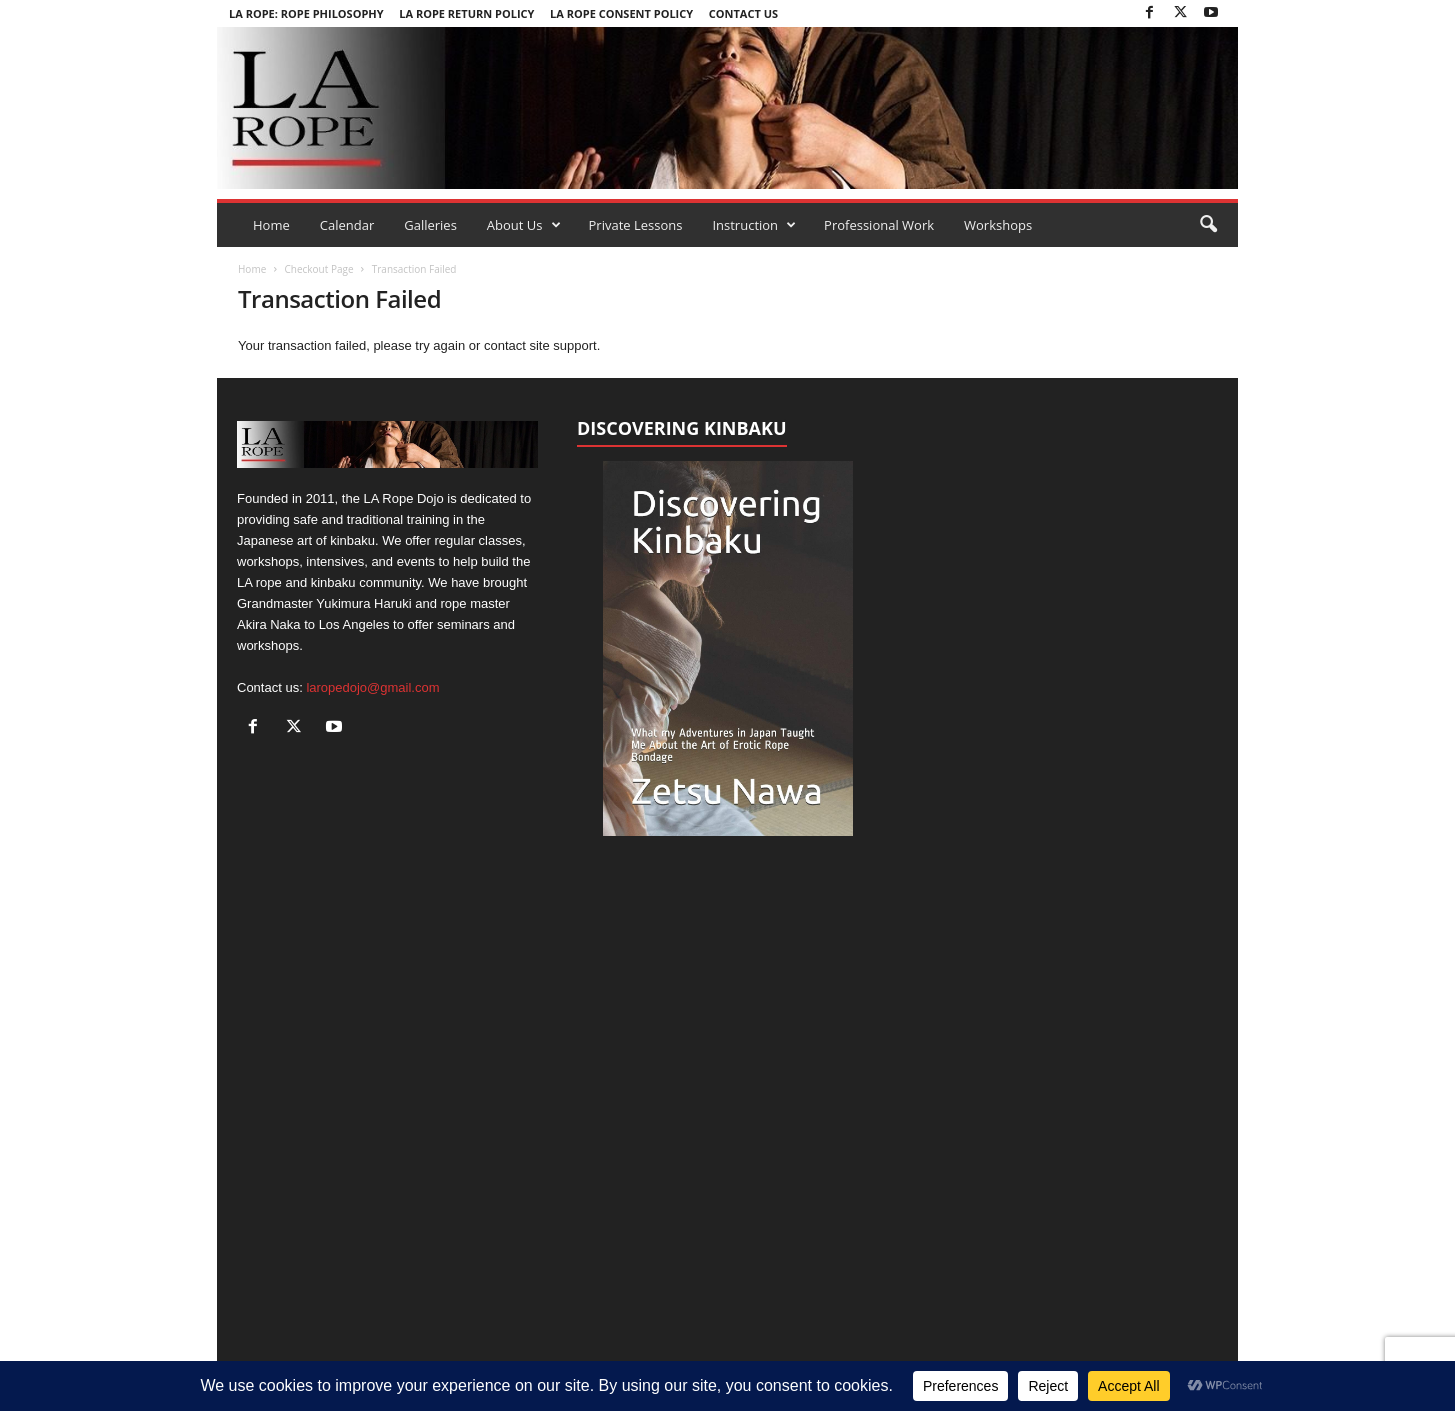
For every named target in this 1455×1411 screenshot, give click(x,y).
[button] (1208, 225)
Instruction (754, 225)
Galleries (430, 225)
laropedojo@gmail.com (372, 687)
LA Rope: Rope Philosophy (306, 13)
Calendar (347, 225)
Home (271, 225)
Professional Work (879, 225)
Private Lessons (636, 225)
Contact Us (743, 13)
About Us (524, 225)
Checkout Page (318, 269)
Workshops (998, 225)
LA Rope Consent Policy (621, 13)
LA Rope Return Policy (466, 13)
